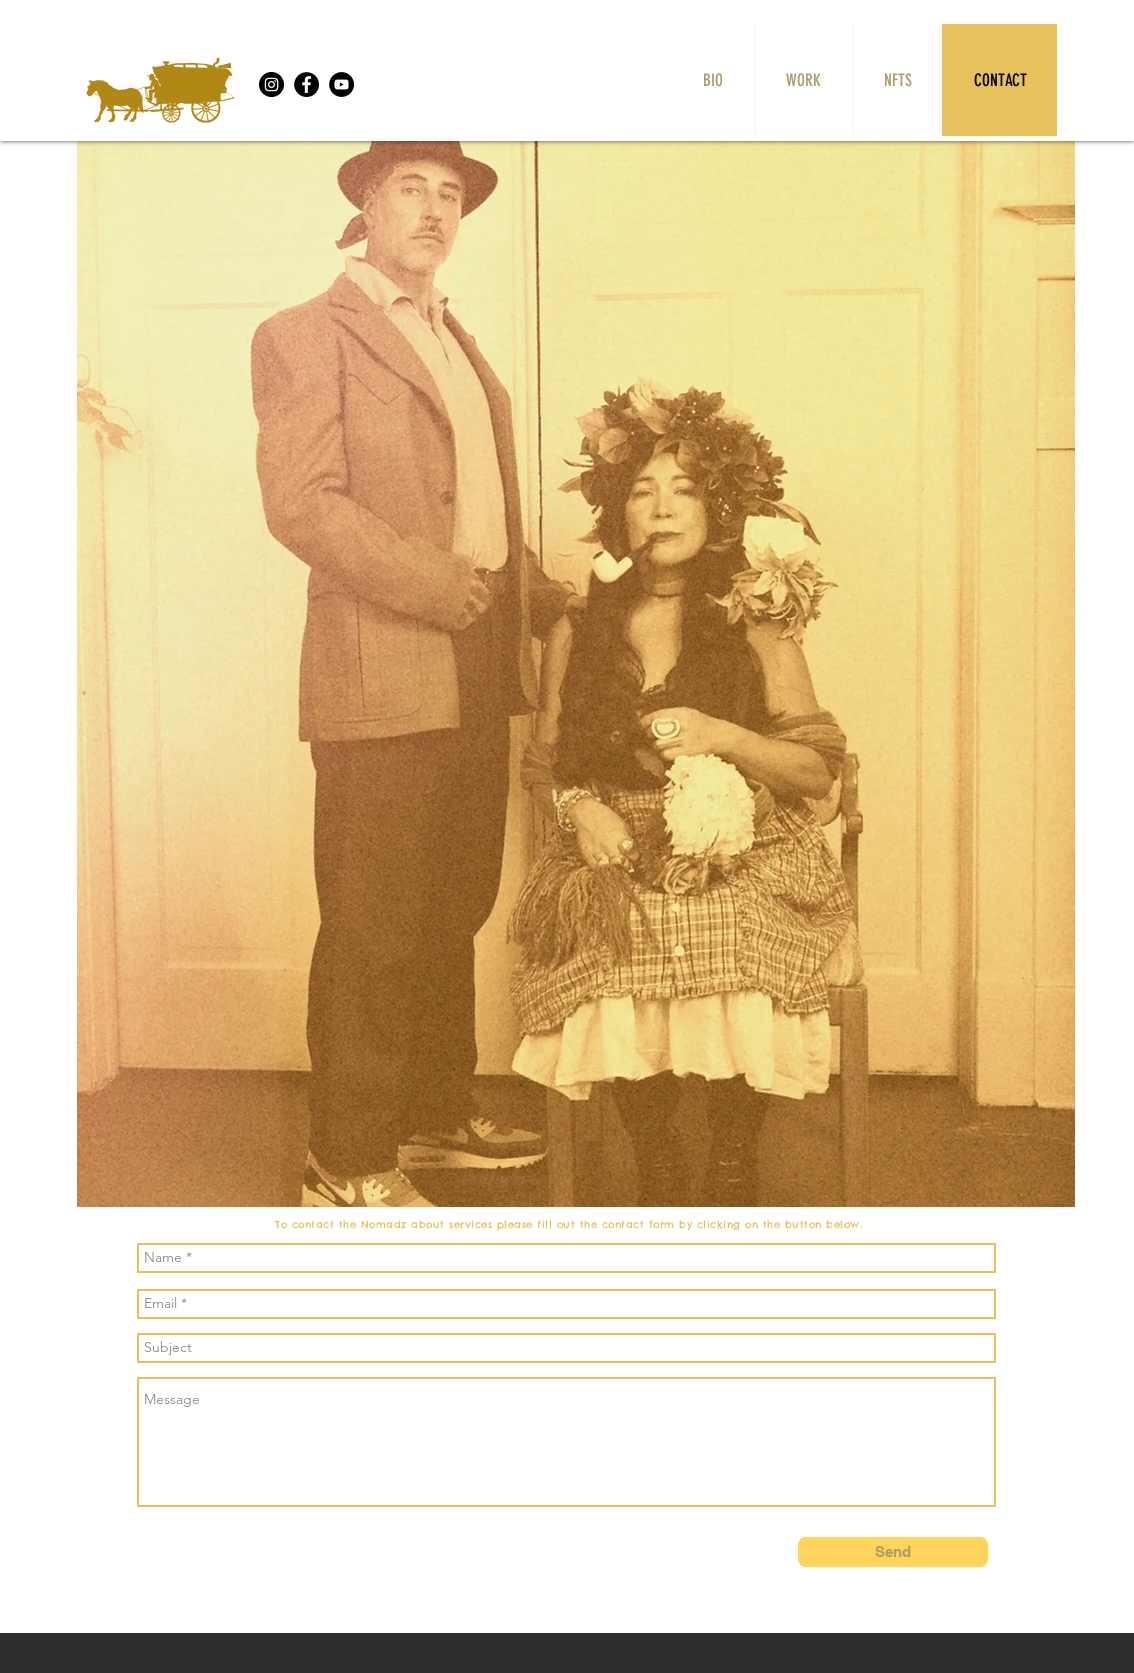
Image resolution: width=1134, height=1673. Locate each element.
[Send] (893, 1552)
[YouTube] (341, 84)
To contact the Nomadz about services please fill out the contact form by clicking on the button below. (573, 1224)
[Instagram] (271, 84)
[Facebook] (306, 84)
